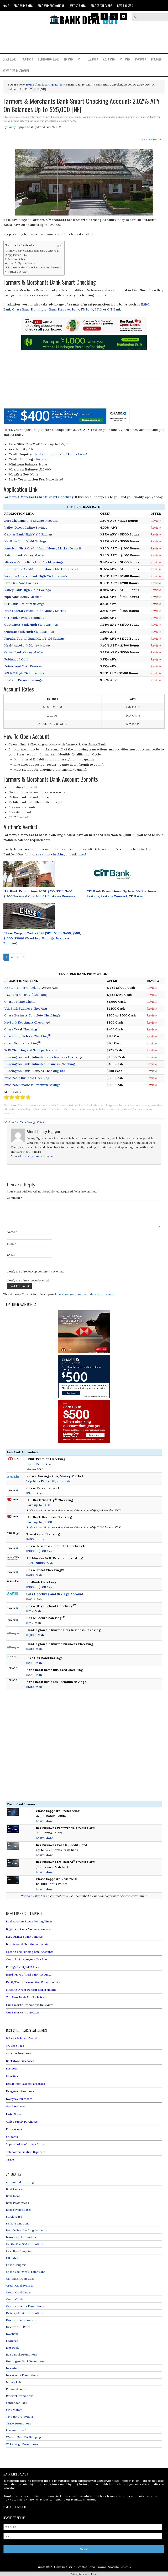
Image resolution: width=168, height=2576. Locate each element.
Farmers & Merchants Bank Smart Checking (33, 250)
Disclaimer (101, 2566)
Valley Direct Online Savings (25, 527)
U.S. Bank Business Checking (25, 1008)
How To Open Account (21, 263)
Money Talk (13, 2382)
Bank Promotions (17, 2202)
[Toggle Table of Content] (57, 246)
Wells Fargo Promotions (22, 2444)
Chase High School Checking (27, 1036)
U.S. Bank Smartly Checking (26, 995)
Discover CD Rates (18, 2327)
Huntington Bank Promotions (25, 2361)
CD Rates (12, 2258)
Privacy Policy (113, 2566)
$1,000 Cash (35, 1635)
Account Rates (16, 259)
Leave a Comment (153, 139)
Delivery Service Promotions (25, 2313)
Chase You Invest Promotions (25, 2271)
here (72, 120)
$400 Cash (34, 1575)
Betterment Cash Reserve (23, 666)
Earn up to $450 (38, 1505)
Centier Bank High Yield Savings (28, 534)
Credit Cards (14, 2299)
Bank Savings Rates (32, 1122)
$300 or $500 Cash (40, 1551)
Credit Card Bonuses (19, 2285)
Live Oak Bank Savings (21, 583)
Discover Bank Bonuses (21, 2320)
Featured (12, 2340)
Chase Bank (20, 309)
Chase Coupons (16, 2265)
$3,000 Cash (35, 1493)
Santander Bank (16, 2402)
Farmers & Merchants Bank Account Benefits (34, 267)
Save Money (14, 2409)
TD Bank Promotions (20, 2416)
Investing (12, 2368)
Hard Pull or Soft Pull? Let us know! (60, 454)
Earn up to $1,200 (39, 1522)
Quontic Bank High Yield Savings (29, 632)
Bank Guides (14, 2189)
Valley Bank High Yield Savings (27, 590)
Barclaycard (14, 2216)
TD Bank (87, 309)
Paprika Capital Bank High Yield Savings (34, 638)
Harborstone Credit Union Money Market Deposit (41, 569)
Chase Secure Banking (22, 1043)
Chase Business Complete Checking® (32, 1015)
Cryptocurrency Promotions (25, 2306)
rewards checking (51, 854)
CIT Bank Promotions (20, 2278)
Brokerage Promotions (21, 2237)
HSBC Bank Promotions (21, 2354)
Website (12, 1255)
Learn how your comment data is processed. (84, 1294)
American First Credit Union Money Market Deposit (42, 548)
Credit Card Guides (18, 2292)
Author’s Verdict (17, 271)
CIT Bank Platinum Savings (24, 604)
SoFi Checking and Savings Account (31, 521)
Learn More (44, 1821)
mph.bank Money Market (22, 597)
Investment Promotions (22, 2375)
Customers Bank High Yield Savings (31, 625)
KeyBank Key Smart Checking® (27, 1022)
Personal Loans (16, 2389)
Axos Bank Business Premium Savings (32, 1085)
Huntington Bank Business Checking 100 (34, 1071)
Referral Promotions (19, 2396)
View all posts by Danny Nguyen (32, 1156)
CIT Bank (114, 309)
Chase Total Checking (21, 1029)
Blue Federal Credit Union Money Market (35, 611)
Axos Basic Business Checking (26, 1078)
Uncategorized (16, 2430)
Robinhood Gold (16, 659)
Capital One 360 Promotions (25, 2244)
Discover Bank (68, 309)
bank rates (77, 854)
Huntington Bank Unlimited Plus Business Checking (43, 1057)
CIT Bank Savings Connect (24, 618)
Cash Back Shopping (19, 2251)
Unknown (41, 459)
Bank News (13, 2196)
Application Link (17, 255)
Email (11, 1243)
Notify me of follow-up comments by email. (35, 1271)
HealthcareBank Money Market (27, 645)
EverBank (12, 2334)
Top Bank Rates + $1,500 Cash (48, 1481)
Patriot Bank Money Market (24, 555)
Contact (92, 2566)
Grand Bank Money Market (24, 652)
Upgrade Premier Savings (23, 680)
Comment (14, 1197)
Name (12, 1232)
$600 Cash (34, 1687)
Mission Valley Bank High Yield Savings (33, 562)
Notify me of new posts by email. (28, 1280)
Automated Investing (20, 2182)
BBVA (98, 309)
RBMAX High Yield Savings (24, 673)
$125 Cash (33, 1611)
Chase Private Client (19, 1002)
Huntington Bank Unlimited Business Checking (39, 1064)
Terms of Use (126, 2566)
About (84, 2566)
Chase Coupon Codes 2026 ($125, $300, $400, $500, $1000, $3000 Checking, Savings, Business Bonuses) (42, 938)
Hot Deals (12, 2347)
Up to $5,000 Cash (40, 1464)
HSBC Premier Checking (22, 988)
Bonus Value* (32, 1896)
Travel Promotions (18, 2423)
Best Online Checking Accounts (26, 2230)
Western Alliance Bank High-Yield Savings (35, 576)
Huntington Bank (43, 309)
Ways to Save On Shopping (23, 2437)
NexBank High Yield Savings (25, 541)
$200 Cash (34, 1663)
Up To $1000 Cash (39, 1563)
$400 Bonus (35, 1539)
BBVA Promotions (17, 2223)
